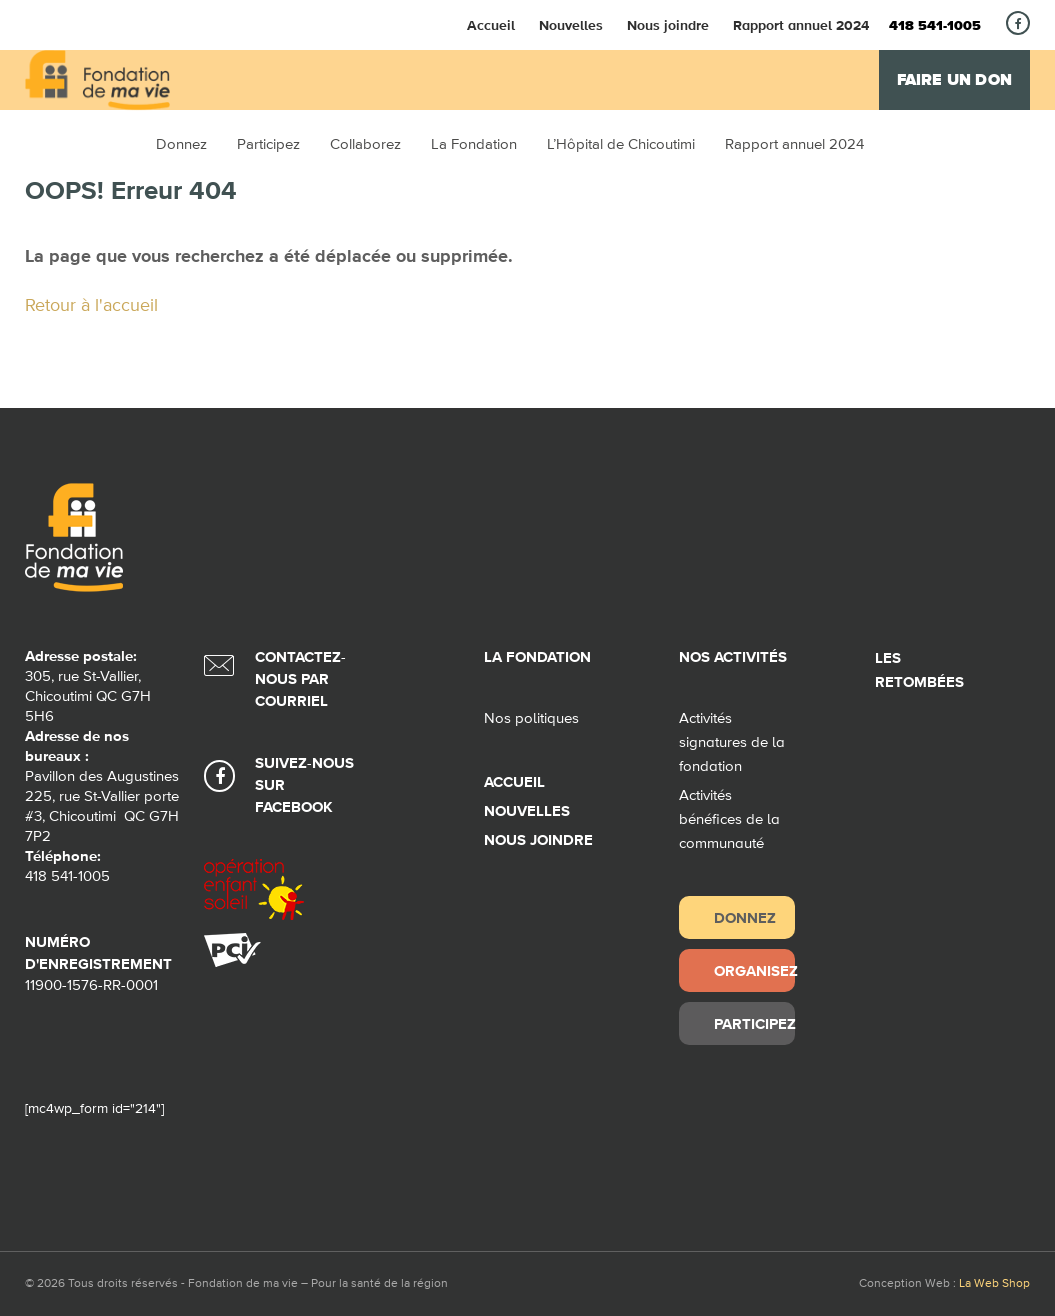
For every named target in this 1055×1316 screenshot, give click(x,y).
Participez (754, 1023)
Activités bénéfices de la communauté (729, 819)
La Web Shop (994, 1284)
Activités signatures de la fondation (732, 742)
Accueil (491, 25)
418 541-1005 (935, 26)
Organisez (754, 970)
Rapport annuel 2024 (801, 25)
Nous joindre (668, 25)
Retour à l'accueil (91, 306)
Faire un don (954, 80)
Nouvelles (571, 25)
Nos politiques (531, 718)
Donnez (745, 917)
